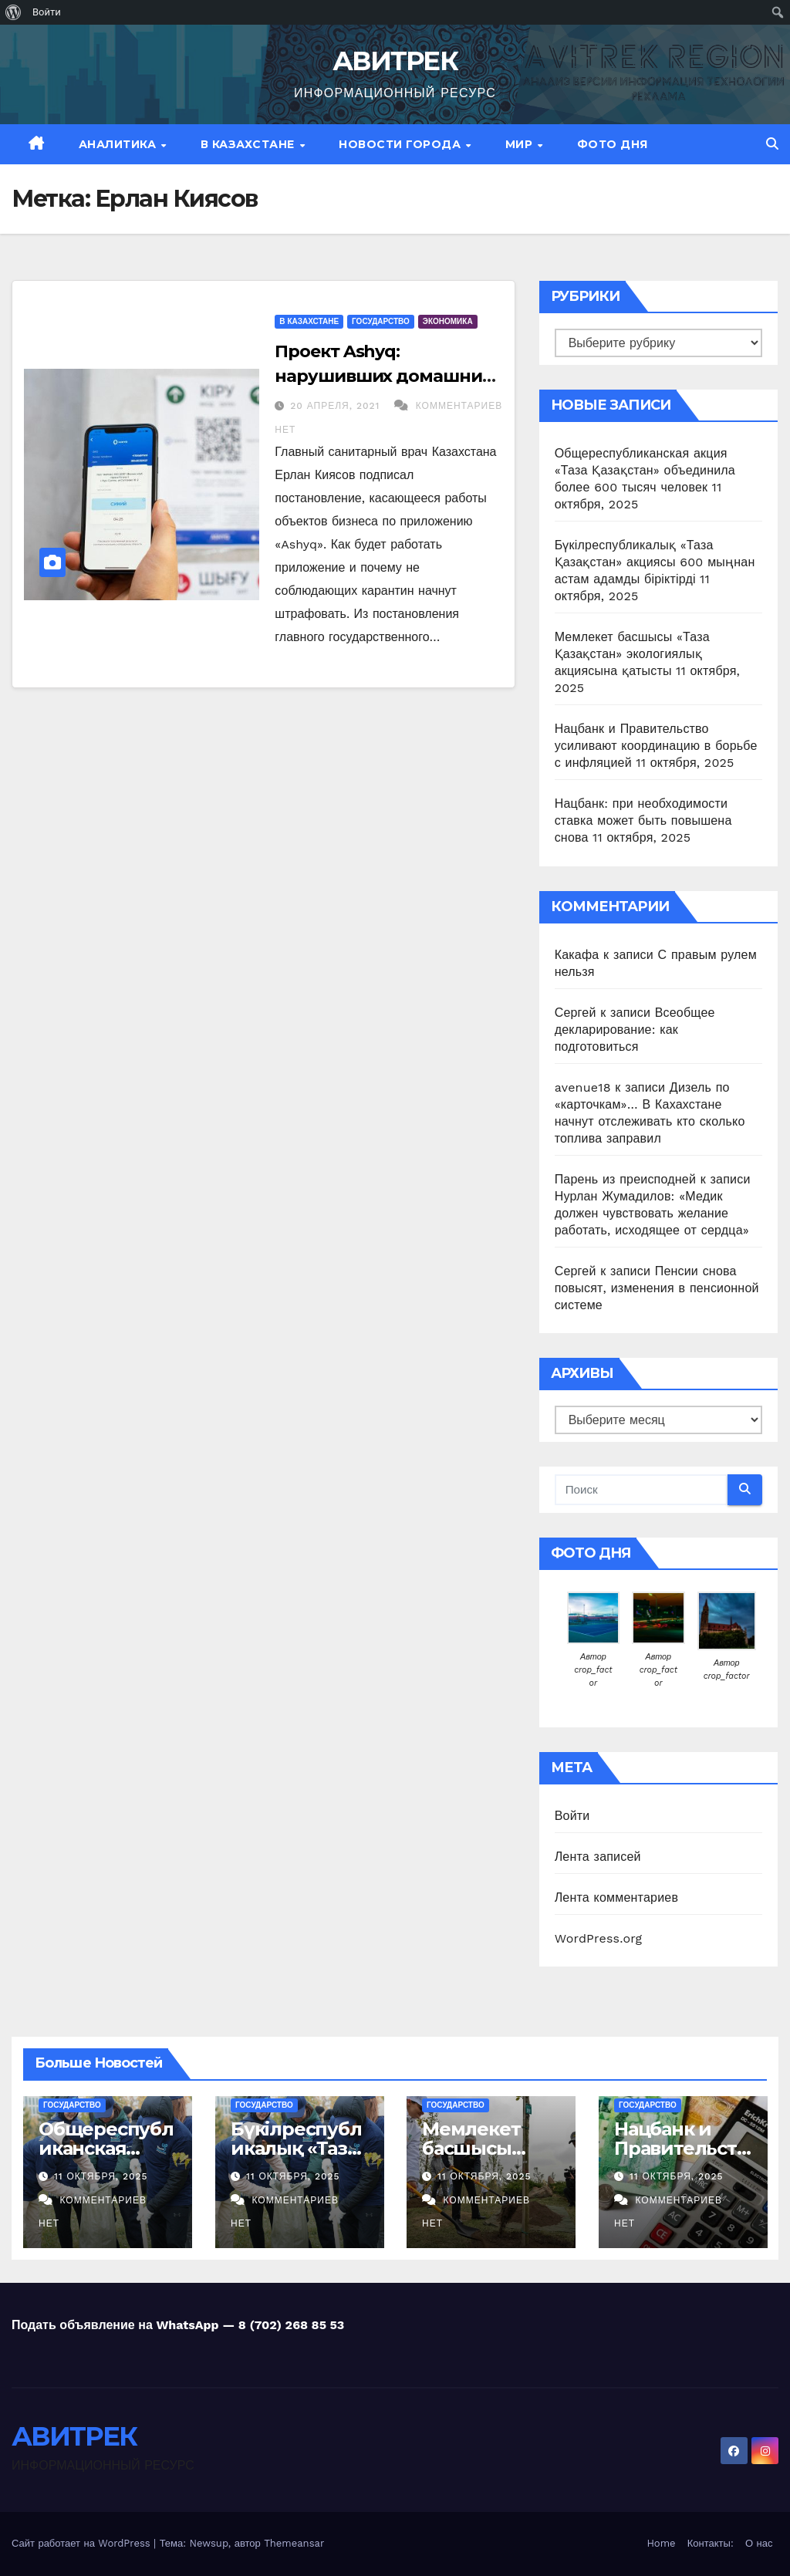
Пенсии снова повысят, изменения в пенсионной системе (657, 1288)
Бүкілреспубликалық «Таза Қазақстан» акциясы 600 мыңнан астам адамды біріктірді (655, 562)
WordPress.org (599, 1938)
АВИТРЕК (395, 61)
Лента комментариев (616, 1897)
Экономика (448, 321)
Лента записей (598, 1856)
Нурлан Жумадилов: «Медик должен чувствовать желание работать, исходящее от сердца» (652, 1213)
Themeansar (294, 2543)
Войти (572, 1815)
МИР (520, 144)
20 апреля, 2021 (336, 405)
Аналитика (119, 144)
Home (661, 2543)
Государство (381, 321)
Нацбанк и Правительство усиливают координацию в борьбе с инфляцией (656, 745)
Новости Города (401, 144)
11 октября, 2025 (101, 2176)
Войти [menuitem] (46, 12)
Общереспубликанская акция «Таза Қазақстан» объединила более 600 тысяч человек (645, 470)
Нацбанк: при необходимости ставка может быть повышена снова (643, 820)
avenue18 (583, 1087)
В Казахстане (250, 144)
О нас (758, 2543)
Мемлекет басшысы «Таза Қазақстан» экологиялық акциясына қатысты (632, 654)
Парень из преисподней (625, 1179)
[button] (772, 144)
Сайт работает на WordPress (83, 2543)
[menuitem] (13, 12)
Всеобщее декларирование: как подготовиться (635, 1029)
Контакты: (710, 2543)
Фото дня (612, 144)
